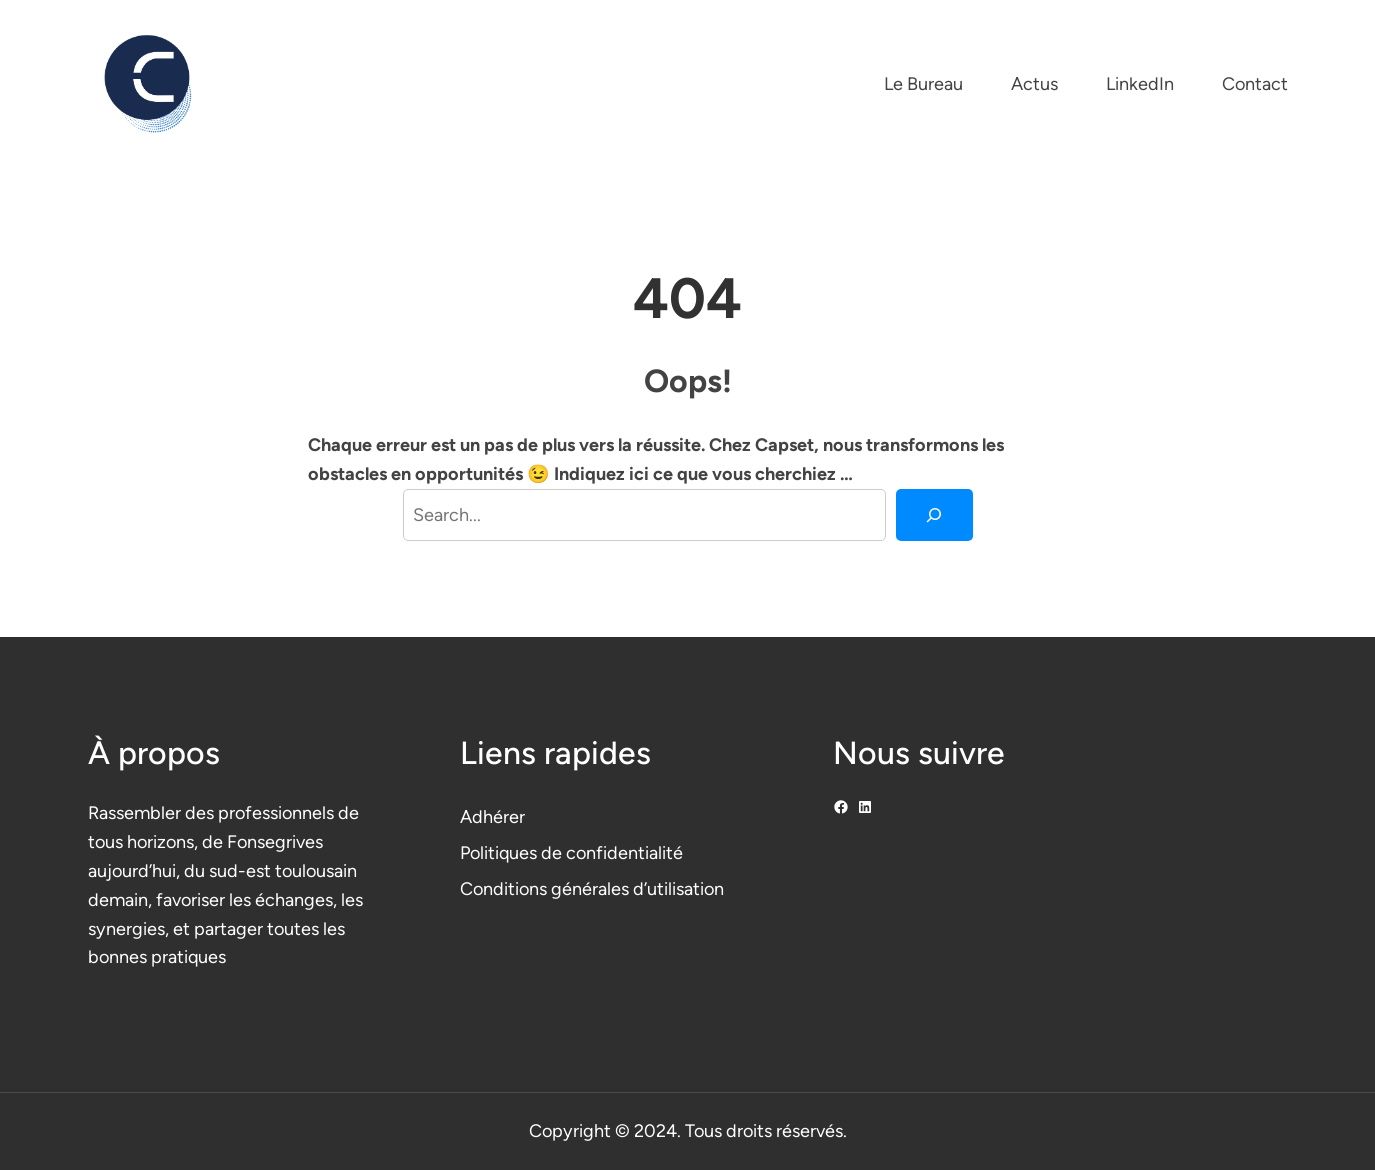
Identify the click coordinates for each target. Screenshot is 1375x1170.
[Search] (934, 515)
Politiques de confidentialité (571, 853)
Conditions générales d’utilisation (592, 889)
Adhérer (492, 817)
